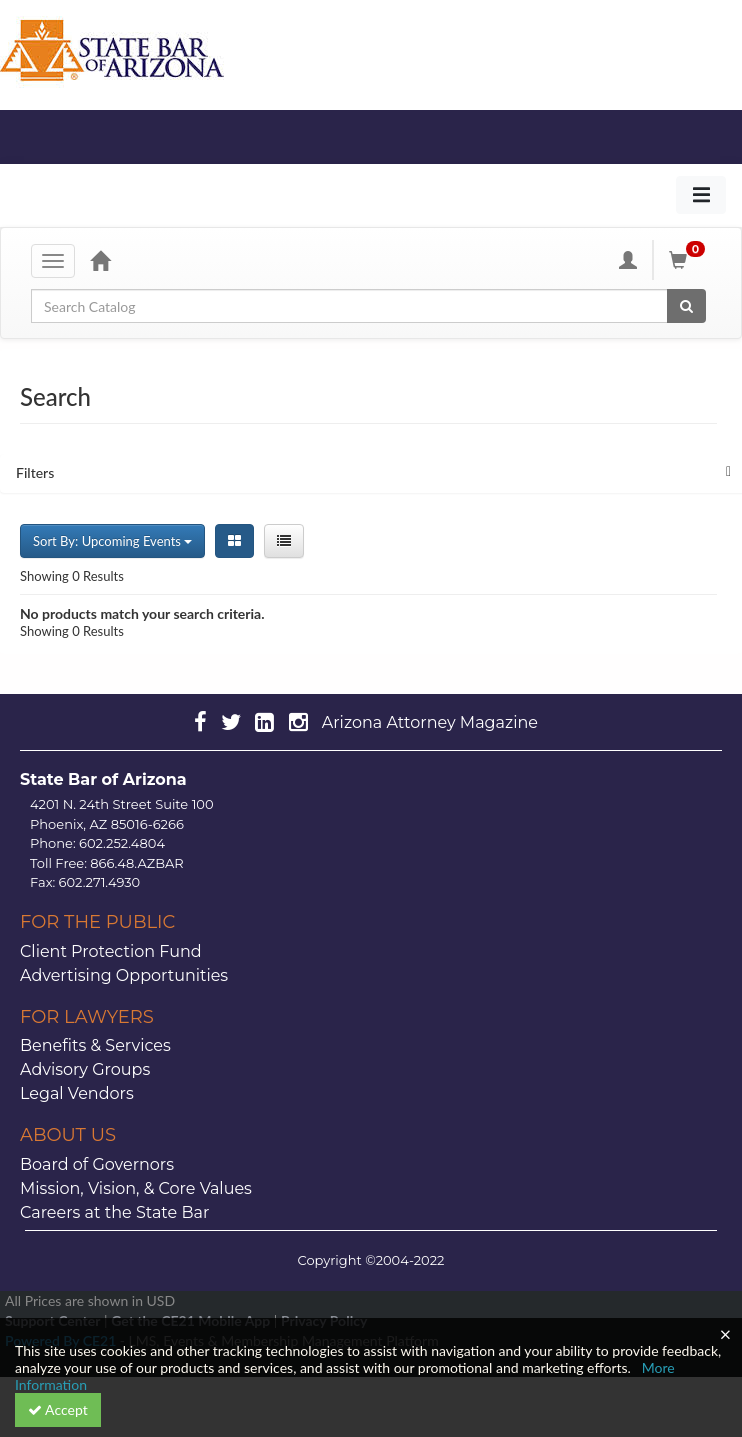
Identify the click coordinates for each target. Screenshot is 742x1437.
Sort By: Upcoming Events (112, 541)
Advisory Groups (85, 1069)
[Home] (100, 260)
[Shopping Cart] (690, 260)
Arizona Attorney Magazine (430, 722)
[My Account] (628, 260)
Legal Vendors (77, 1093)
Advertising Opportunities (124, 975)
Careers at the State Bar (114, 1212)
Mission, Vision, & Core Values (136, 1188)
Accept (58, 1409)
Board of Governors (97, 1164)
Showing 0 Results (72, 576)
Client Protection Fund (111, 951)
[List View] (284, 541)
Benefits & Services (95, 1045)
